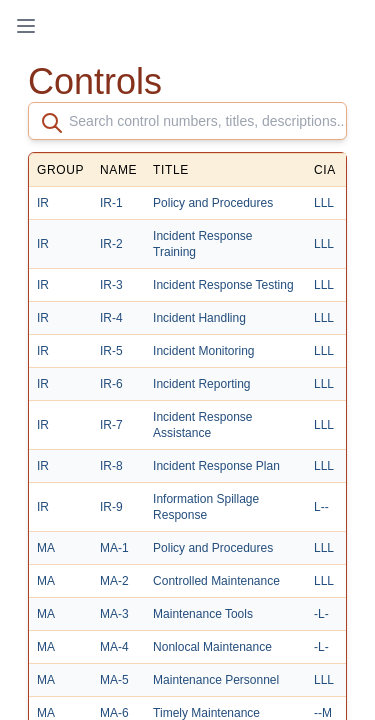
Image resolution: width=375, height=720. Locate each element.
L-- (321, 507)
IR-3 (111, 285)
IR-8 (111, 466)
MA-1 (114, 548)
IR (43, 203)
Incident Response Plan (216, 466)
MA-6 (114, 713)
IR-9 (111, 507)
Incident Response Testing (223, 285)
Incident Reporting (201, 384)
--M (323, 713)
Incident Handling (199, 318)
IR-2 (111, 244)
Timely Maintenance (206, 713)
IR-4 (111, 318)
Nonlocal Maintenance (212, 647)
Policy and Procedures (213, 203)
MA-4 (114, 647)
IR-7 (111, 425)
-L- (321, 614)
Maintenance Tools (203, 614)
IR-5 (111, 351)
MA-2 (114, 581)
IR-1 (111, 203)
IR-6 (111, 384)
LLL (324, 203)
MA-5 (114, 680)
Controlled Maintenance (216, 581)
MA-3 (114, 614)
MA (46, 548)
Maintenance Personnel (216, 680)
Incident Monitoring (203, 351)
